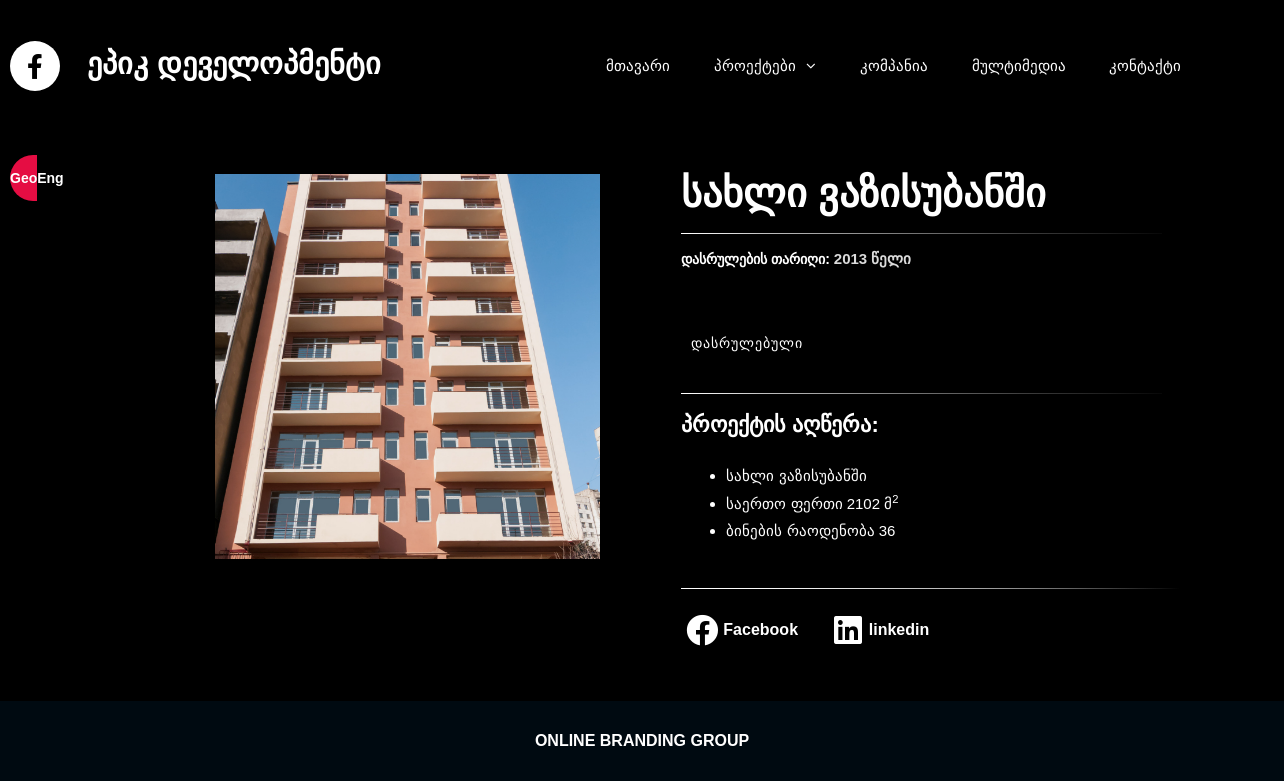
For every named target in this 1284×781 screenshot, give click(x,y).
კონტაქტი (1145, 65)
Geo (23, 178)
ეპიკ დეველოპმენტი (233, 63)
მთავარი (638, 65)
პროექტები (775, 66)
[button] (816, 66)
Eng (50, 178)
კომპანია (894, 65)
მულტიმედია (1019, 65)
